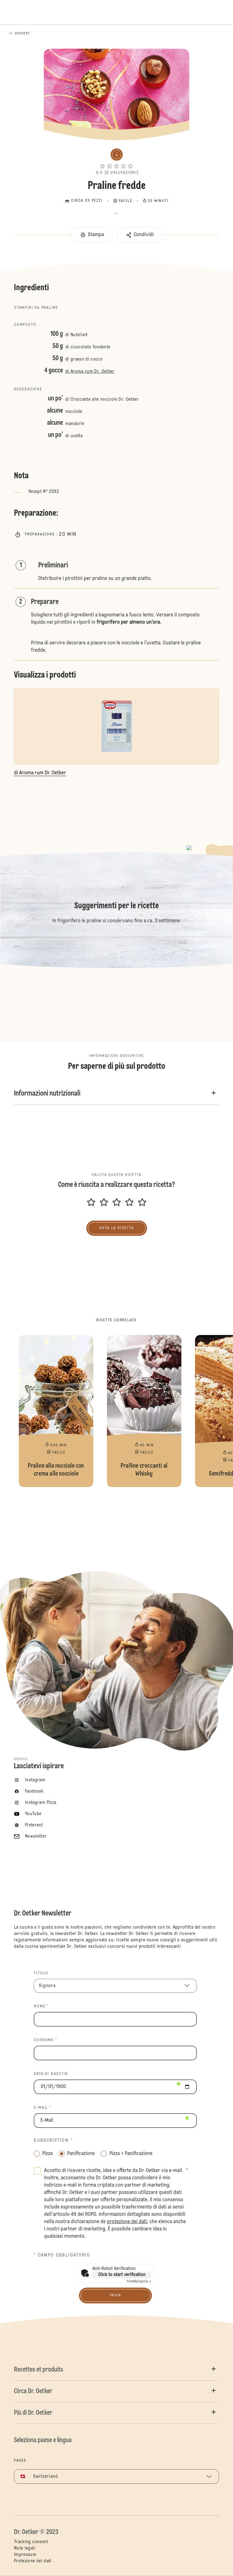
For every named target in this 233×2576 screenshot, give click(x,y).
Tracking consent (31, 2542)
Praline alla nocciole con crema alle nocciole (56, 1411)
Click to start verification (122, 2275)
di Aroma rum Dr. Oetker (90, 371)
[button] (116, 160)
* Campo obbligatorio (62, 2255)
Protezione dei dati (33, 2561)
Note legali (25, 2548)
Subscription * (53, 2141)
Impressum (25, 2555)
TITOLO (41, 1973)
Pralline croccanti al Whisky (144, 1411)
